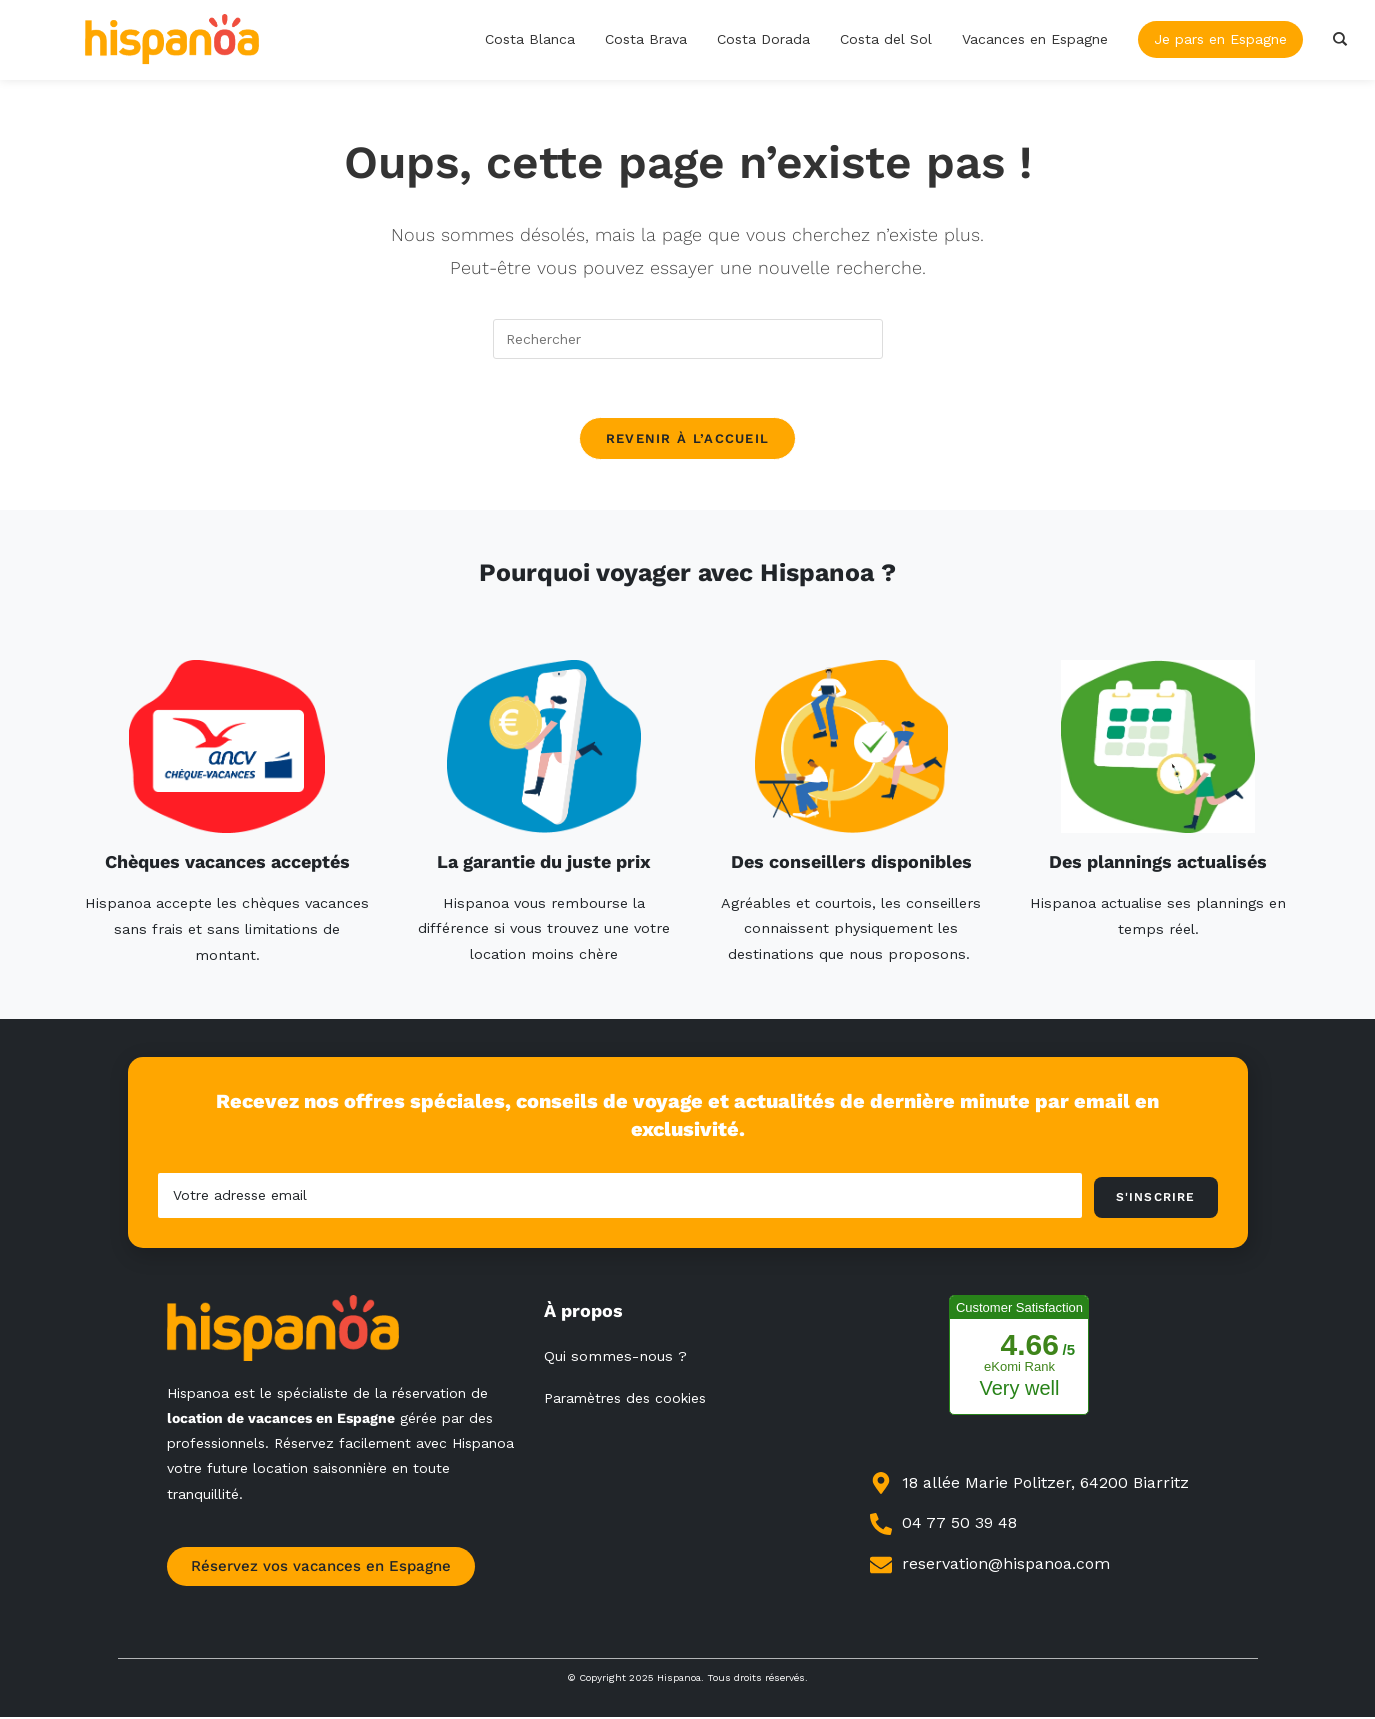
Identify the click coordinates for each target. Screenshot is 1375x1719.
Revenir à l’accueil (688, 440)
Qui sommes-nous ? (615, 1358)
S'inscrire (1156, 1199)
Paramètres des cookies (625, 1400)
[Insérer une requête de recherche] (688, 339)
